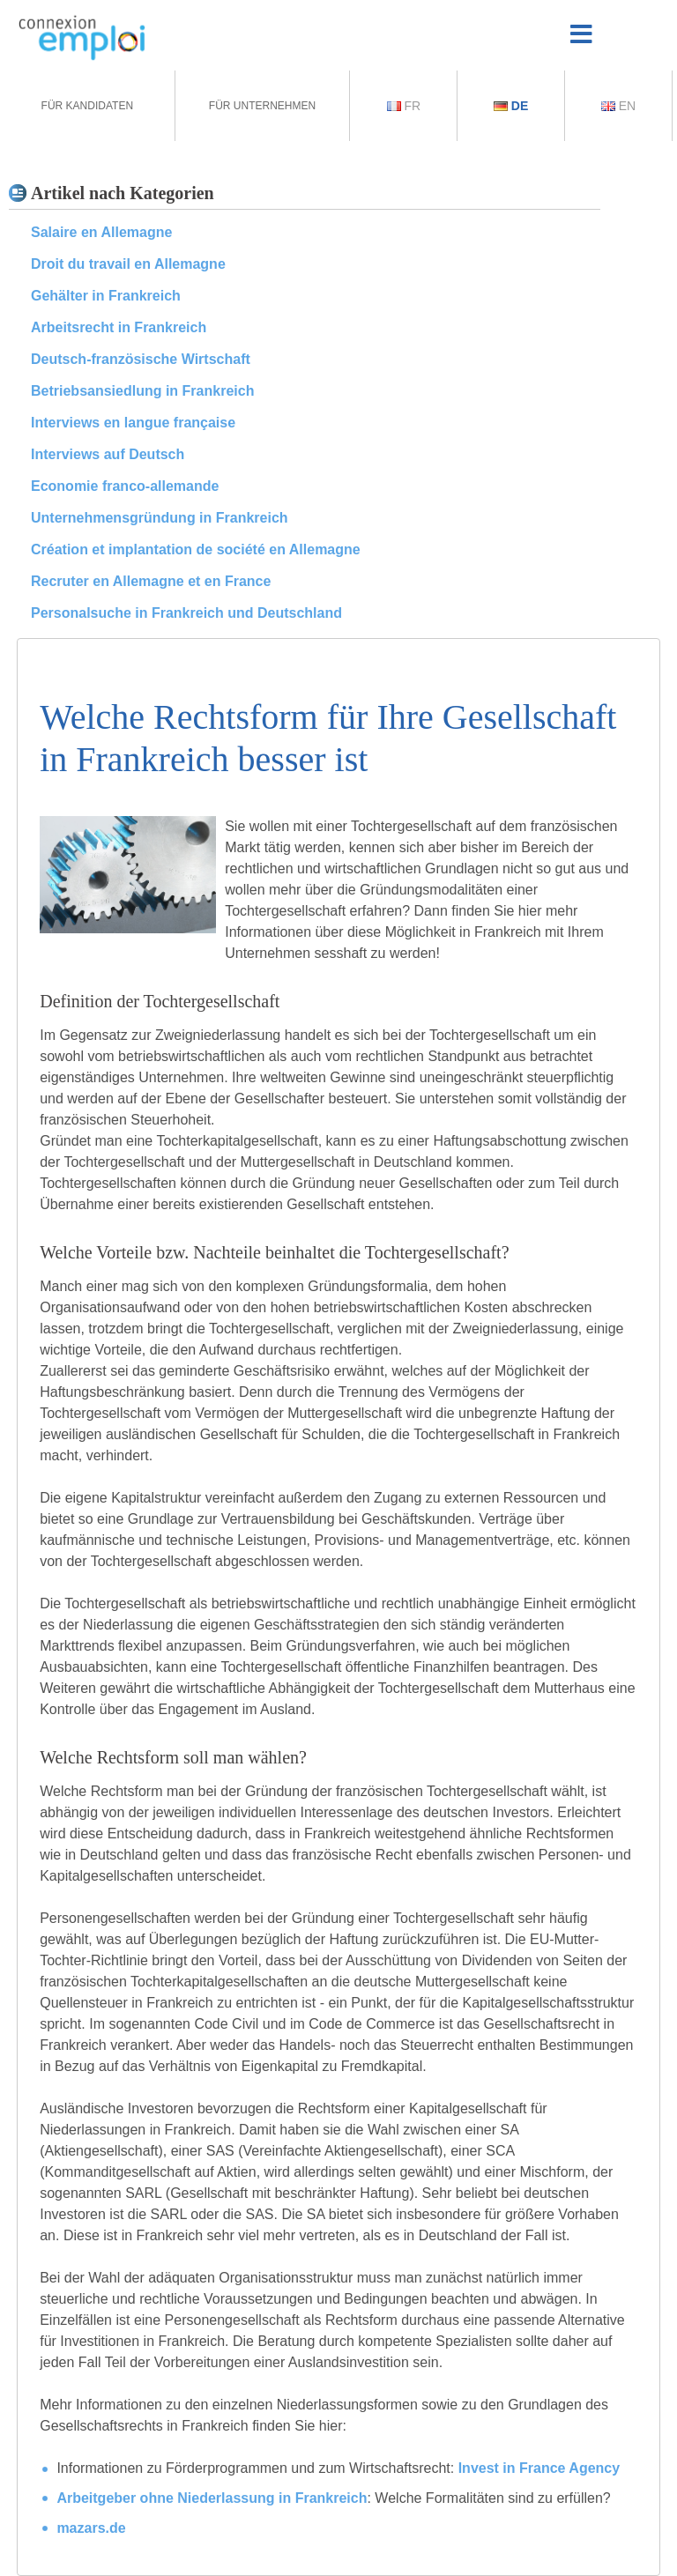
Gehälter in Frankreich (106, 295)
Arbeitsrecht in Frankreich (118, 327)
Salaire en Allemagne (101, 232)
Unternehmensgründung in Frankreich (159, 517)
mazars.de (90, 2527)
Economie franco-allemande (125, 486)
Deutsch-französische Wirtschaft (140, 359)
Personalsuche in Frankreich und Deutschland (186, 612)
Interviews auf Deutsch (107, 454)
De (511, 106)
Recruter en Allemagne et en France (151, 581)
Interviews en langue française (133, 422)
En (618, 106)
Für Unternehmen (262, 106)
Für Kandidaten (87, 106)
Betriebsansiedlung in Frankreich (142, 390)
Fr (404, 106)
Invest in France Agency (539, 2468)
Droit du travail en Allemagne (128, 263)
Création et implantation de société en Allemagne (196, 549)
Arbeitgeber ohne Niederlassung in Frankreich (211, 2498)
